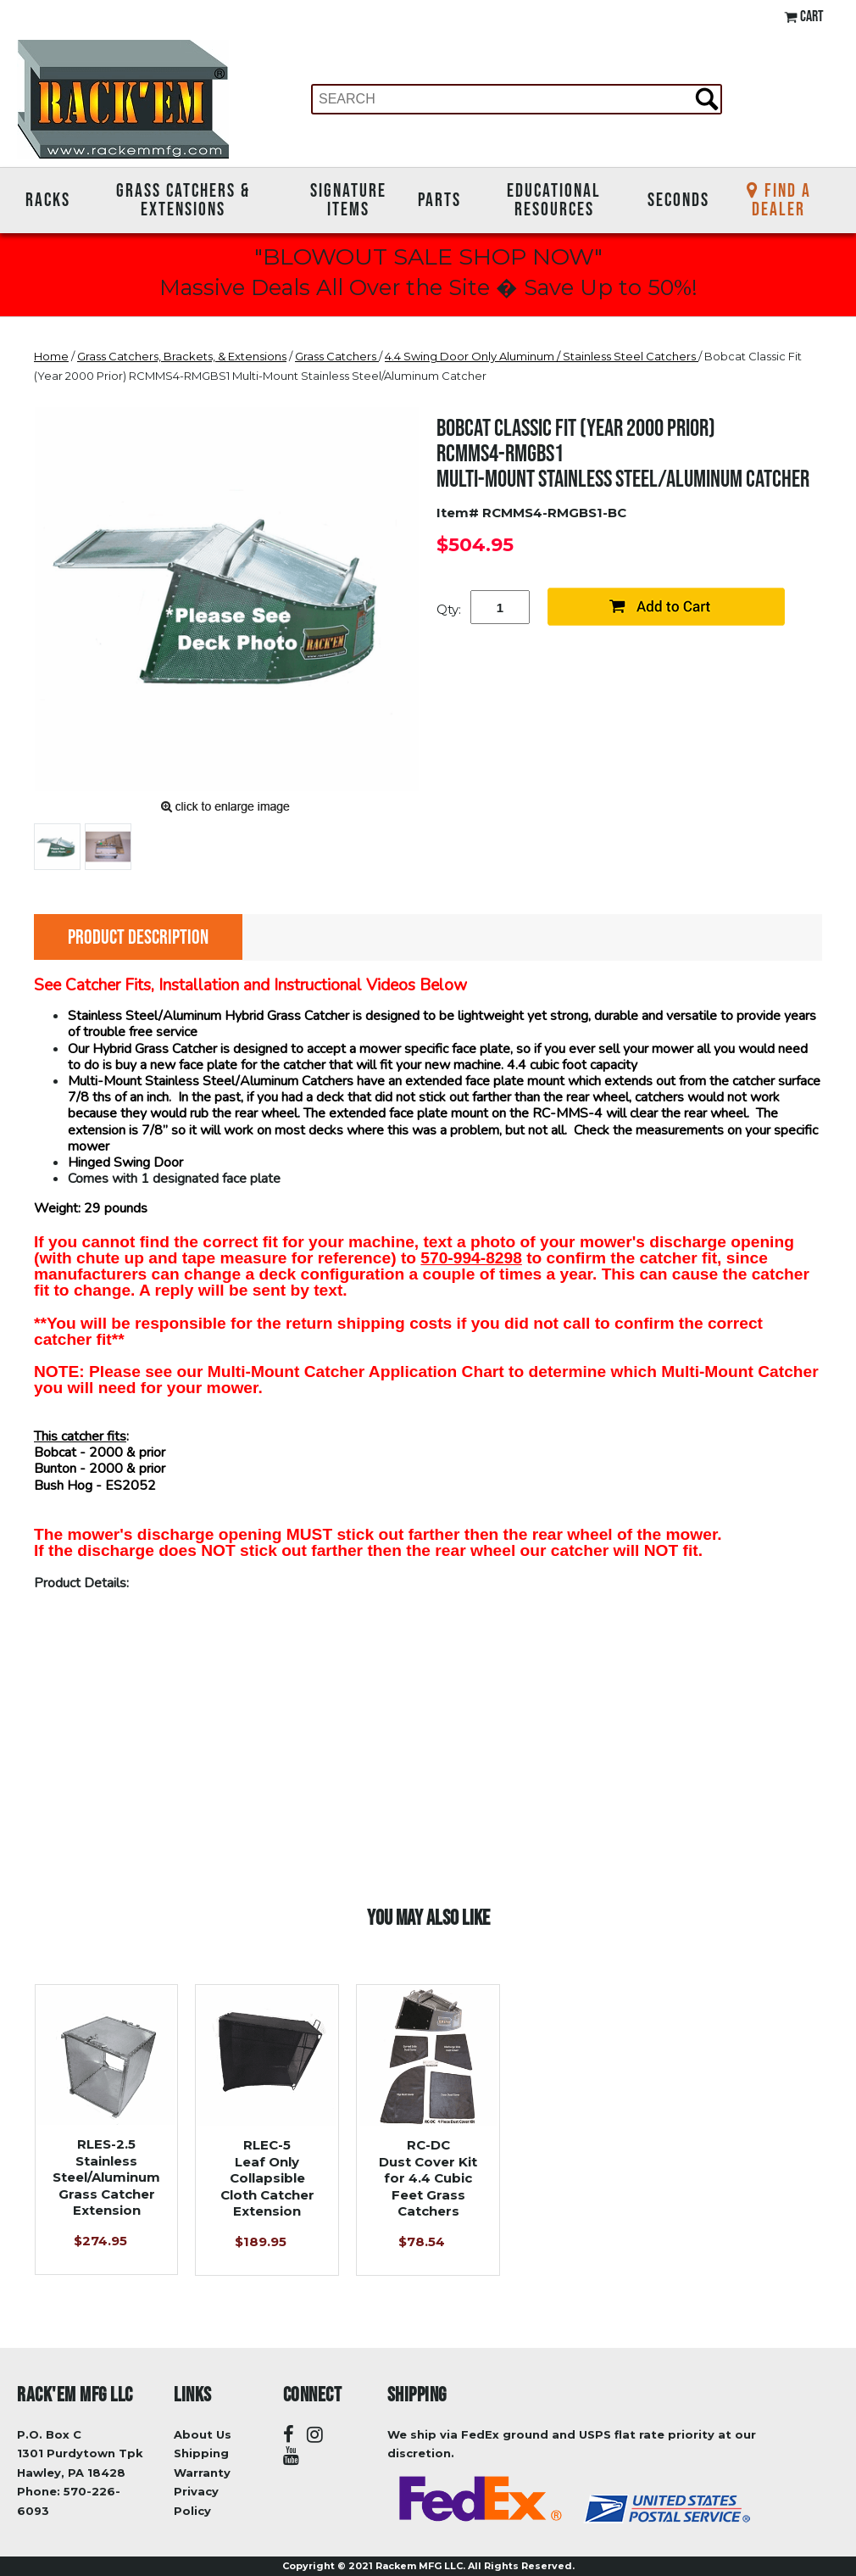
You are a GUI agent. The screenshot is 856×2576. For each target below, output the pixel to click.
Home (51, 356)
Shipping (201, 2453)
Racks (47, 199)
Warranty (202, 2472)
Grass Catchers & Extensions (183, 200)
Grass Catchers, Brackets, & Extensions (181, 356)
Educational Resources (554, 200)
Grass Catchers (337, 356)
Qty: (448, 609)
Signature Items (348, 200)
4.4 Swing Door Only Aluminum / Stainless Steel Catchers (541, 356)
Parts (439, 199)
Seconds (678, 199)
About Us (202, 2434)
